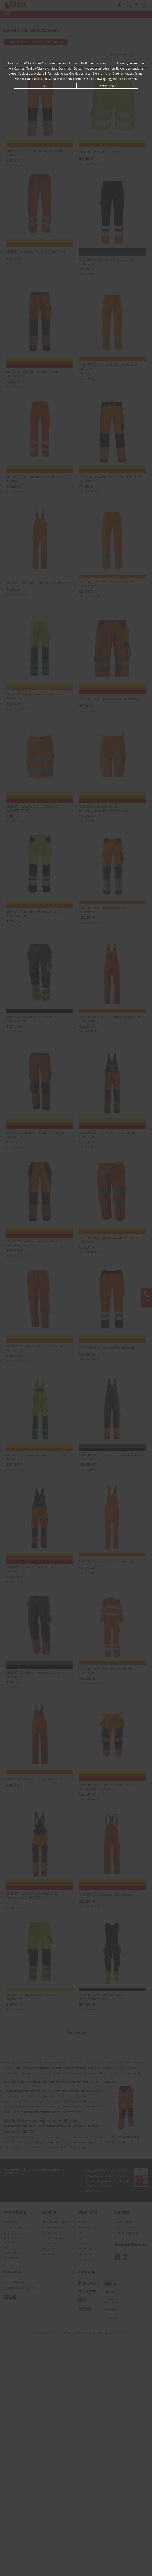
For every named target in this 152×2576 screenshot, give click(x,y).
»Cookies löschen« (59, 79)
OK (45, 86)
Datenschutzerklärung (127, 73)
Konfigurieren (107, 86)
